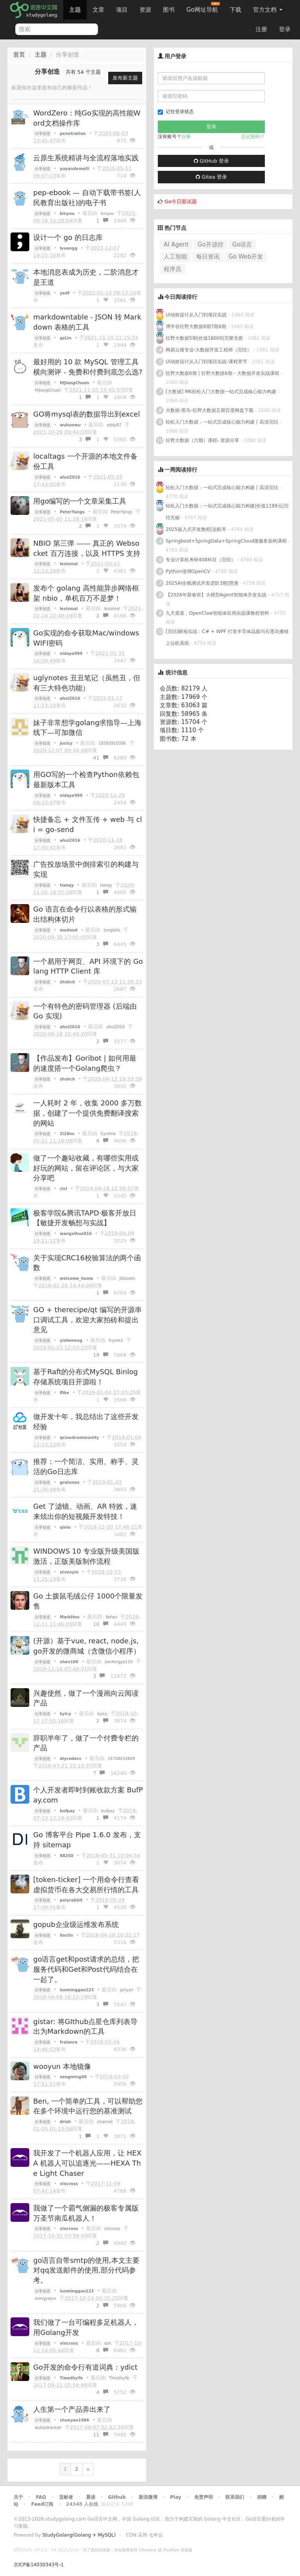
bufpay (108, 1811)
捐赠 (261, 2497)
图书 (169, 9)
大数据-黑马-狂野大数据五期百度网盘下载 (210, 410)
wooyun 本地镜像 (62, 2066)
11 (100, 2435)
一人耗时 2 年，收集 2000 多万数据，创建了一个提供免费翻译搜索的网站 (87, 1113)
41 (100, 758)
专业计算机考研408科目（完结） (201, 559)
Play (175, 2497)
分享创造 (42, 133)
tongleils (112, 930)
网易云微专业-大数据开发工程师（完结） (209, 350)
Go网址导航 (203, 7)
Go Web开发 (246, 256)
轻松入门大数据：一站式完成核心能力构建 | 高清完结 (222, 422)
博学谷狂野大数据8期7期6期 (196, 326)
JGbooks (127, 1278)
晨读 (90, 2497)
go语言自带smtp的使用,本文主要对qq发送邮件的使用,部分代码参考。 (86, 2270)
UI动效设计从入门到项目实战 (196, 315)
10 (100, 1624)
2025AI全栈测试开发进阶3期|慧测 (203, 583)
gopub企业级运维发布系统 (76, 1924)
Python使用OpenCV (188, 571)
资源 (145, 9)
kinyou (107, 213)
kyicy (102, 1714)
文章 (98, 9)
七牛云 (156, 2535)
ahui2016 (115, 1027)
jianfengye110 (119, 1662)
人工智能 (175, 256)
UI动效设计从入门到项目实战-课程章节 (206, 361)
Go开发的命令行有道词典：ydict (85, 2367)
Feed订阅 (42, 2504)
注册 (261, 29)
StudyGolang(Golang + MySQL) (79, 2535)
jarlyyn (126, 1990)
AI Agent (176, 244)
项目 (122, 9)
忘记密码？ (253, 136)
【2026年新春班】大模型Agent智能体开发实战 (217, 595)
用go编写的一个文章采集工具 (79, 501)
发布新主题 (125, 78)
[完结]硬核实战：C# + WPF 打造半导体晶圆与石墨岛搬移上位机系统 (227, 637)
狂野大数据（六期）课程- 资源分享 (202, 440)
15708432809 (121, 1758)
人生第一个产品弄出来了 (72, 2409)
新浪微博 (148, 2497)
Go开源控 (210, 244)
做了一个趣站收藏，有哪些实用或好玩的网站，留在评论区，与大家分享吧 (86, 1168)
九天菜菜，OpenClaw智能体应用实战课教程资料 (218, 613)
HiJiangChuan (48, 390)
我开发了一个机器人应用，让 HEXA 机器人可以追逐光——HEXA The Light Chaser (87, 2163)
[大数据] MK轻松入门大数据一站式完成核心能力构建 (221, 391)
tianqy (106, 885)
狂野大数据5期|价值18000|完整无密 (204, 338)
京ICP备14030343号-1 (39, 2564)
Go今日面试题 (180, 201)
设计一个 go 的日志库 (68, 237)
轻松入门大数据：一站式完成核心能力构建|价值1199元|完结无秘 (227, 511)
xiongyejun (45, 2298)
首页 (19, 54)
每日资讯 (208, 256)
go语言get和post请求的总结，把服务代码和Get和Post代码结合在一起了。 (86, 1969)
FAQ (41, 2497)
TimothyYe (119, 2378)
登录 (285, 29)
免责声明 (203, 2497)
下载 (235, 9)
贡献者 (66, 2497)
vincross (112, 2229)
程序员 (172, 269)
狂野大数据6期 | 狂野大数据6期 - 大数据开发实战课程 (223, 373)
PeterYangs (121, 512)
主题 (75, 9)
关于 (18, 2497)
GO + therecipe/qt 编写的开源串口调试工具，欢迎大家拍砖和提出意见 (87, 1320)
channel (105, 2122)
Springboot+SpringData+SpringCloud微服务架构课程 (226, 541)
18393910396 (112, 743)
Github (116, 2497)
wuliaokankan (48, 2427)
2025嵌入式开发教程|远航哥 (196, 529)
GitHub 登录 (211, 161)
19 (100, 1355)
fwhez (111, 1617)
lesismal (112, 609)
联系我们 (234, 2497)
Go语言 (242, 244)
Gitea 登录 (211, 177)
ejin (107, 2343)
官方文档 (267, 9)
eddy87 (114, 425)
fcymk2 (116, 1340)
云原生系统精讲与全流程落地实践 (86, 158)
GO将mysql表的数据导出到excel (86, 414)
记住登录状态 (176, 112)
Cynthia (107, 1134)
